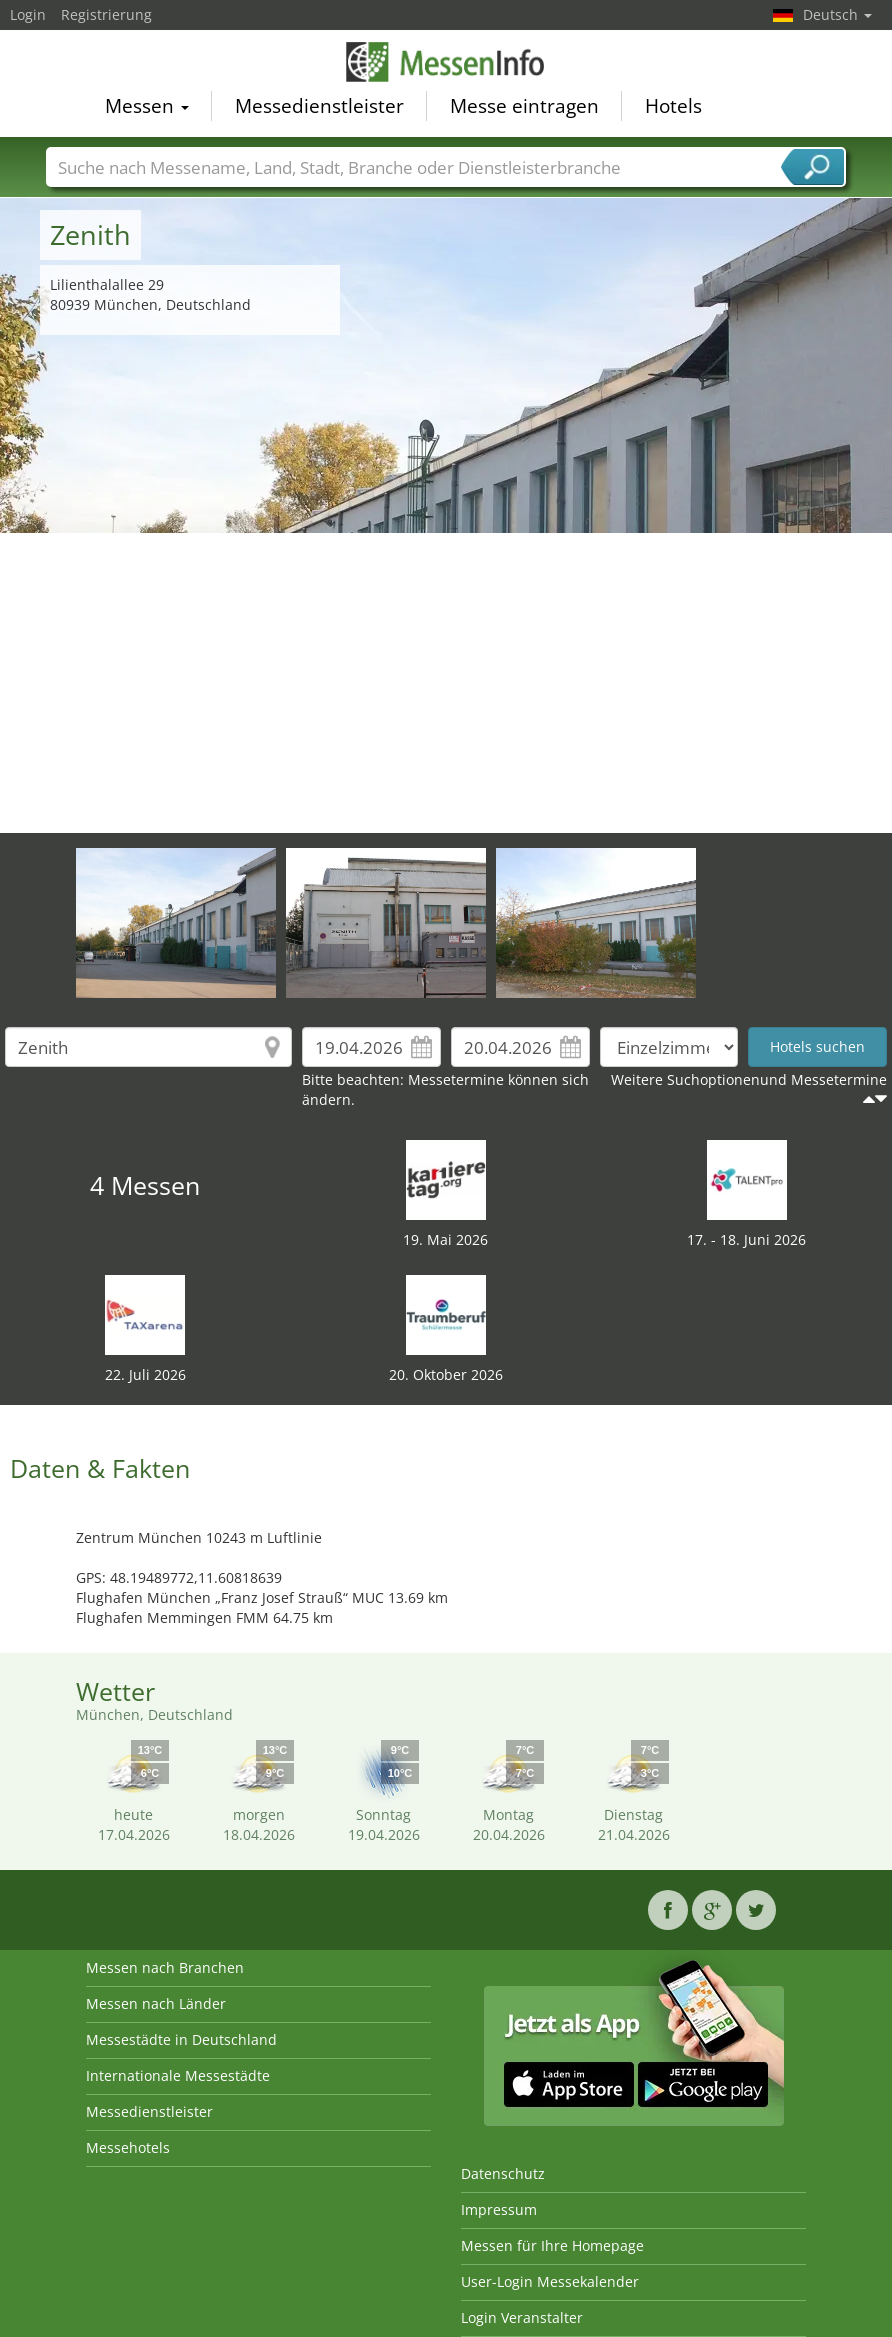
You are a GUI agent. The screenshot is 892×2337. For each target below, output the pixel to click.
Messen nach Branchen (165, 1967)
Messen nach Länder (156, 2003)
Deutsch (837, 14)
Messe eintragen (524, 106)
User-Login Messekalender (550, 2281)
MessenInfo (446, 62)
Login (28, 14)
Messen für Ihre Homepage (552, 2245)
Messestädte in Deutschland (181, 2039)
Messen (147, 106)
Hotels (673, 106)
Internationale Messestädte (178, 2075)
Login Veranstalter (522, 2317)
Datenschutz (503, 2173)
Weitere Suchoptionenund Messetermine (749, 1079)
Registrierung (106, 14)
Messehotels (128, 2147)
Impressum (499, 2209)
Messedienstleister (319, 106)
